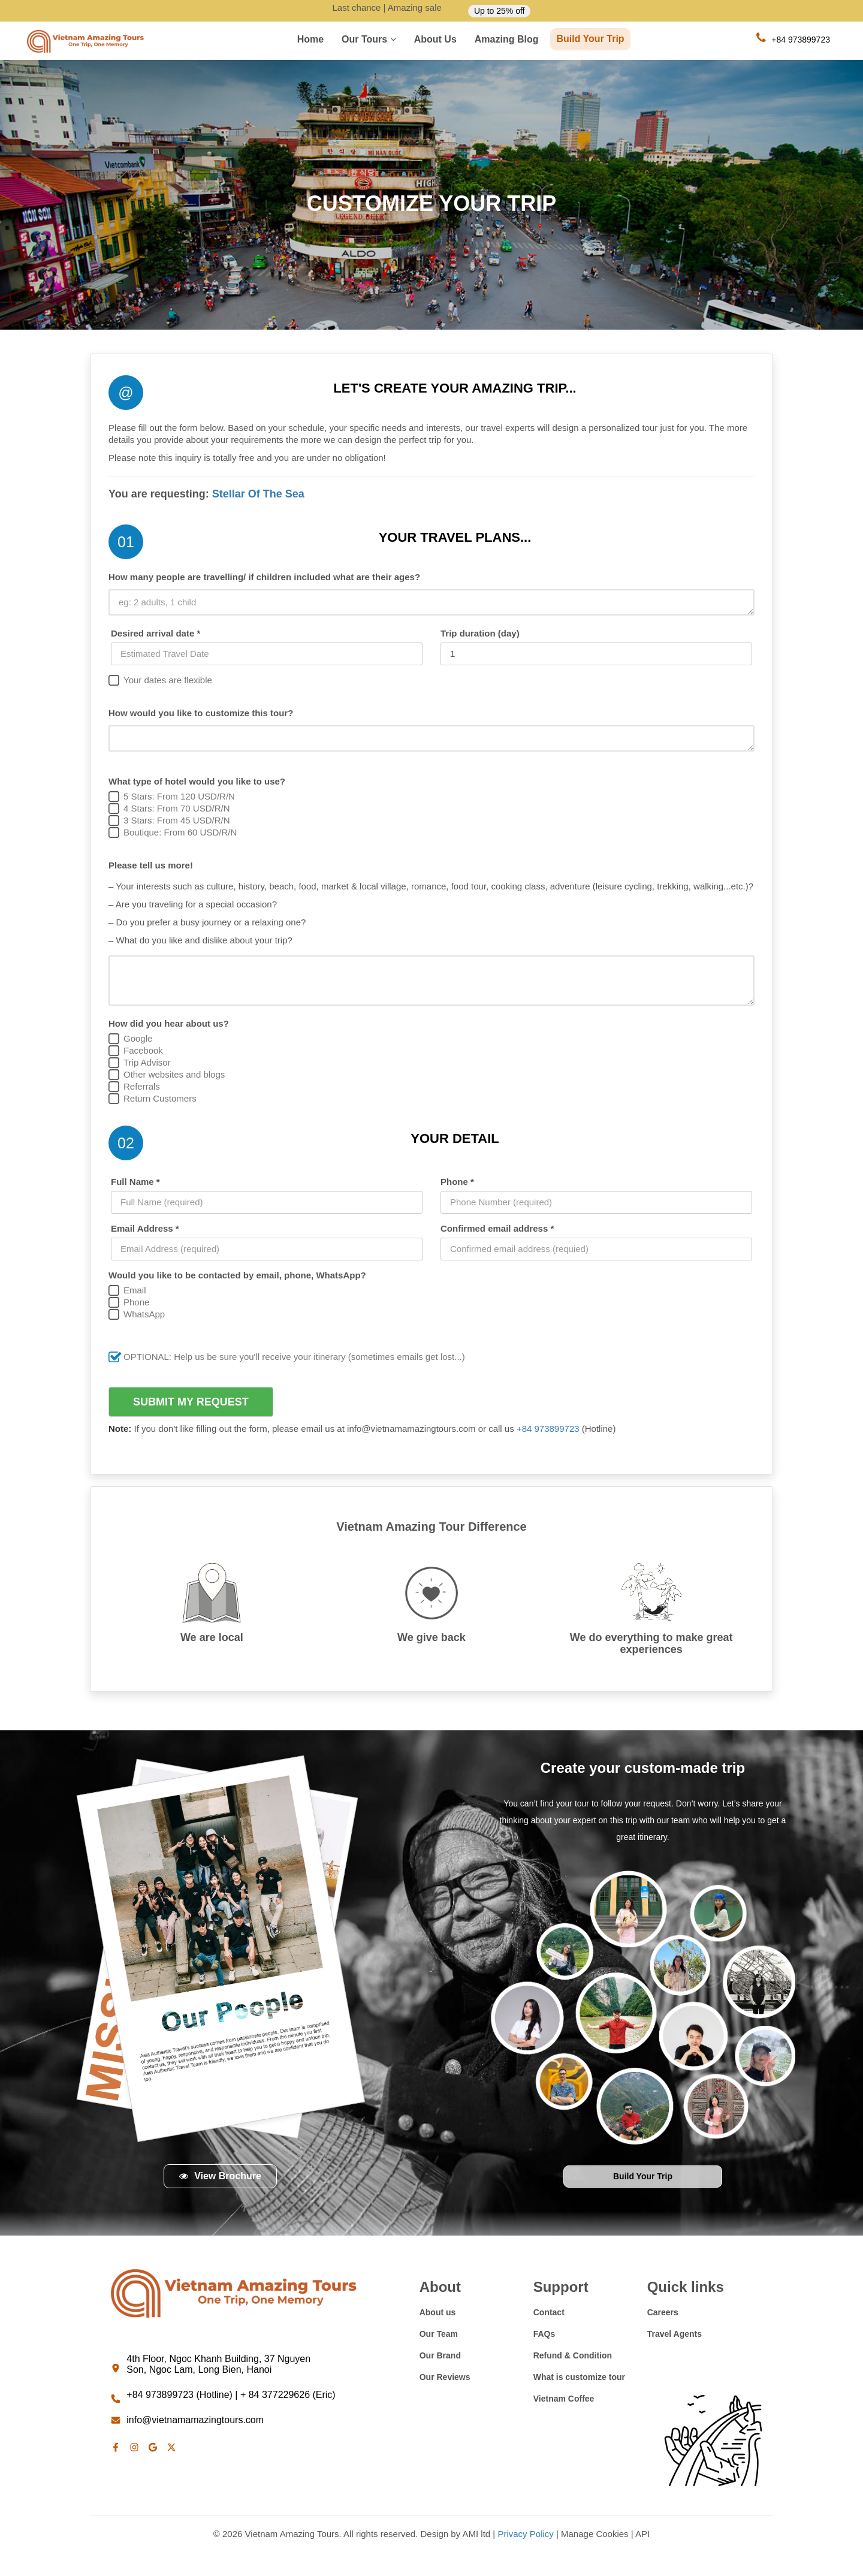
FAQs (544, 2334)
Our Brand (440, 2355)
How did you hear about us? (168, 1023)
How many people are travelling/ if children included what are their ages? (264, 577)
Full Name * (135, 1182)
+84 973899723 (549, 1428)
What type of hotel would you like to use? (196, 781)
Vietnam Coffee (564, 2398)
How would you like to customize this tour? (200, 713)
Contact (549, 2312)
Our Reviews (445, 2377)
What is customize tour (579, 2377)
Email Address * (145, 1228)
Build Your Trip (590, 39)
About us (435, 39)
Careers (662, 2312)
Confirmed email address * (497, 1228)
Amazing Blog (507, 39)
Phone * (457, 1182)
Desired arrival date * (155, 633)
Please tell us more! (150, 865)
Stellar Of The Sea (258, 494)
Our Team (439, 2334)
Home (310, 39)
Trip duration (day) (480, 633)
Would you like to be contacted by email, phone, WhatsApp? (237, 1275)
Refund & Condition (572, 2355)
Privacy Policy (525, 2534)
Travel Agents (674, 2334)
